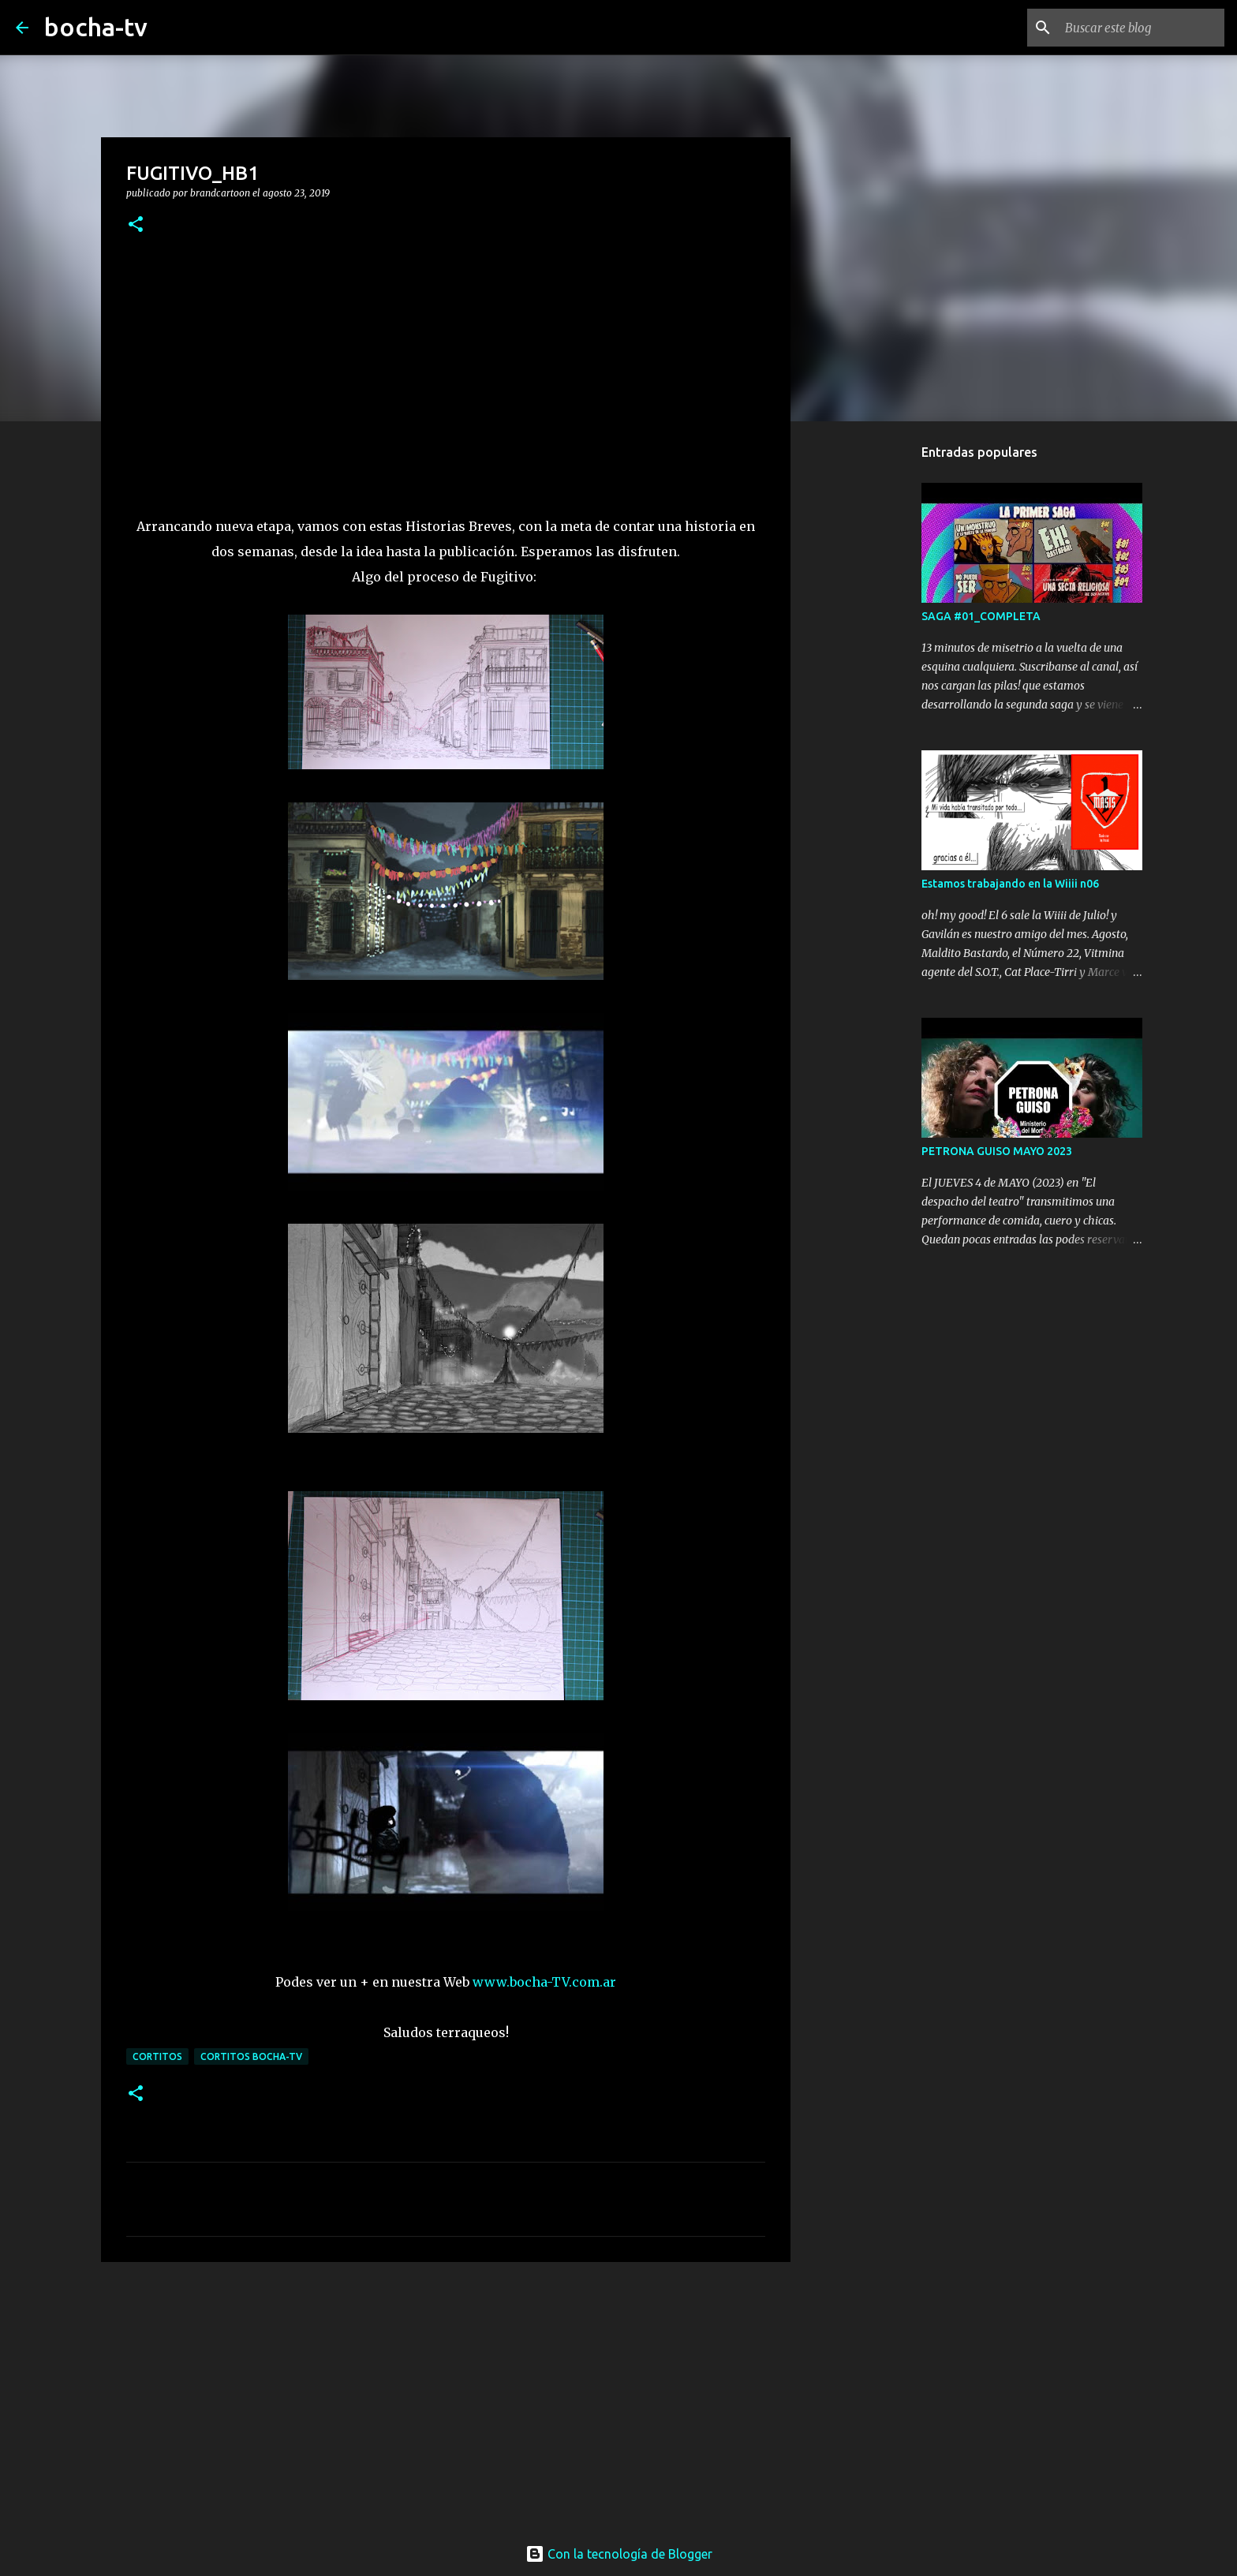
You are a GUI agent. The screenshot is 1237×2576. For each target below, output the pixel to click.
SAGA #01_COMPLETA (981, 616)
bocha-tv (96, 27)
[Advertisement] (446, 2396)
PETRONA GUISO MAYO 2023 (996, 1151)
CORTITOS (157, 2056)
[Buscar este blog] (1141, 28)
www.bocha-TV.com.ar (544, 1982)
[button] (135, 225)
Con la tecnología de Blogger (618, 2554)
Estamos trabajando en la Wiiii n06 (1010, 883)
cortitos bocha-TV (251, 2056)
